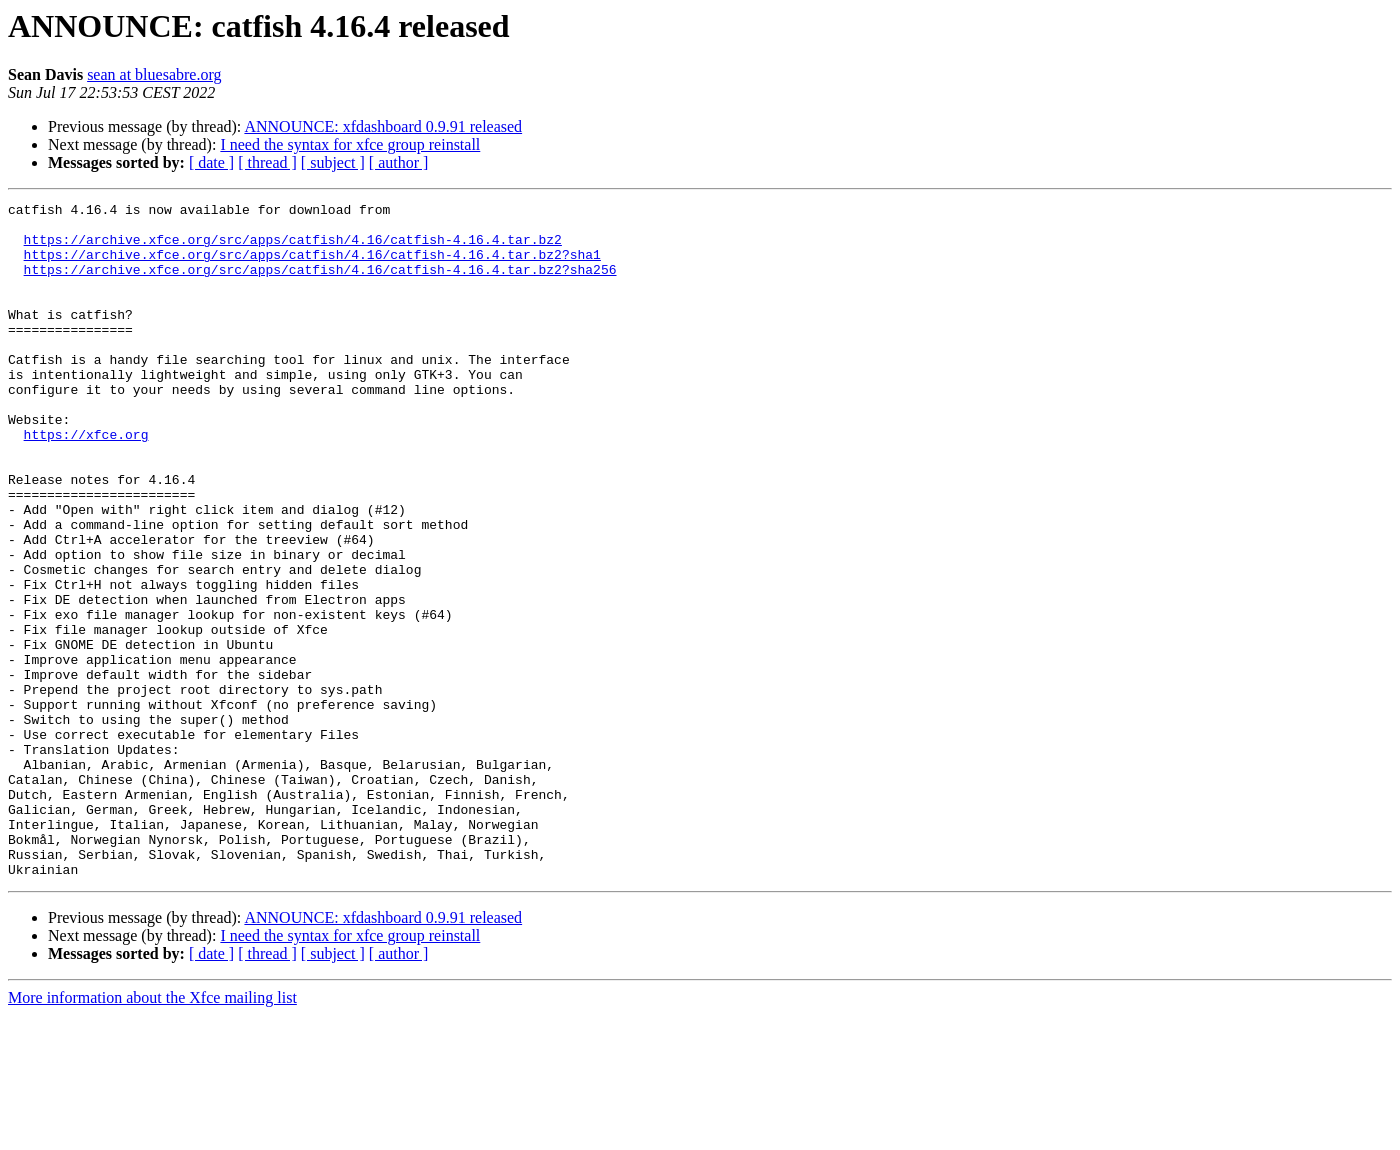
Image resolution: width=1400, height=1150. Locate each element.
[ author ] (399, 162)
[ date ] (211, 162)
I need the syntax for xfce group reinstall (350, 144)
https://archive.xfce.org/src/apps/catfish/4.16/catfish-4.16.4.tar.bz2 (293, 248)
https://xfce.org (86, 482)
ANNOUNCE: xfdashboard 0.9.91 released (383, 126)
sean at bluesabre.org (154, 74)
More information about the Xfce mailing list (152, 1132)
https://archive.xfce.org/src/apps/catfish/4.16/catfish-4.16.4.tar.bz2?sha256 (320, 284)
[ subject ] (333, 162)
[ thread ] (267, 162)
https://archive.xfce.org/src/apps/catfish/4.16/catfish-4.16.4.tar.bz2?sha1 (312, 266)
